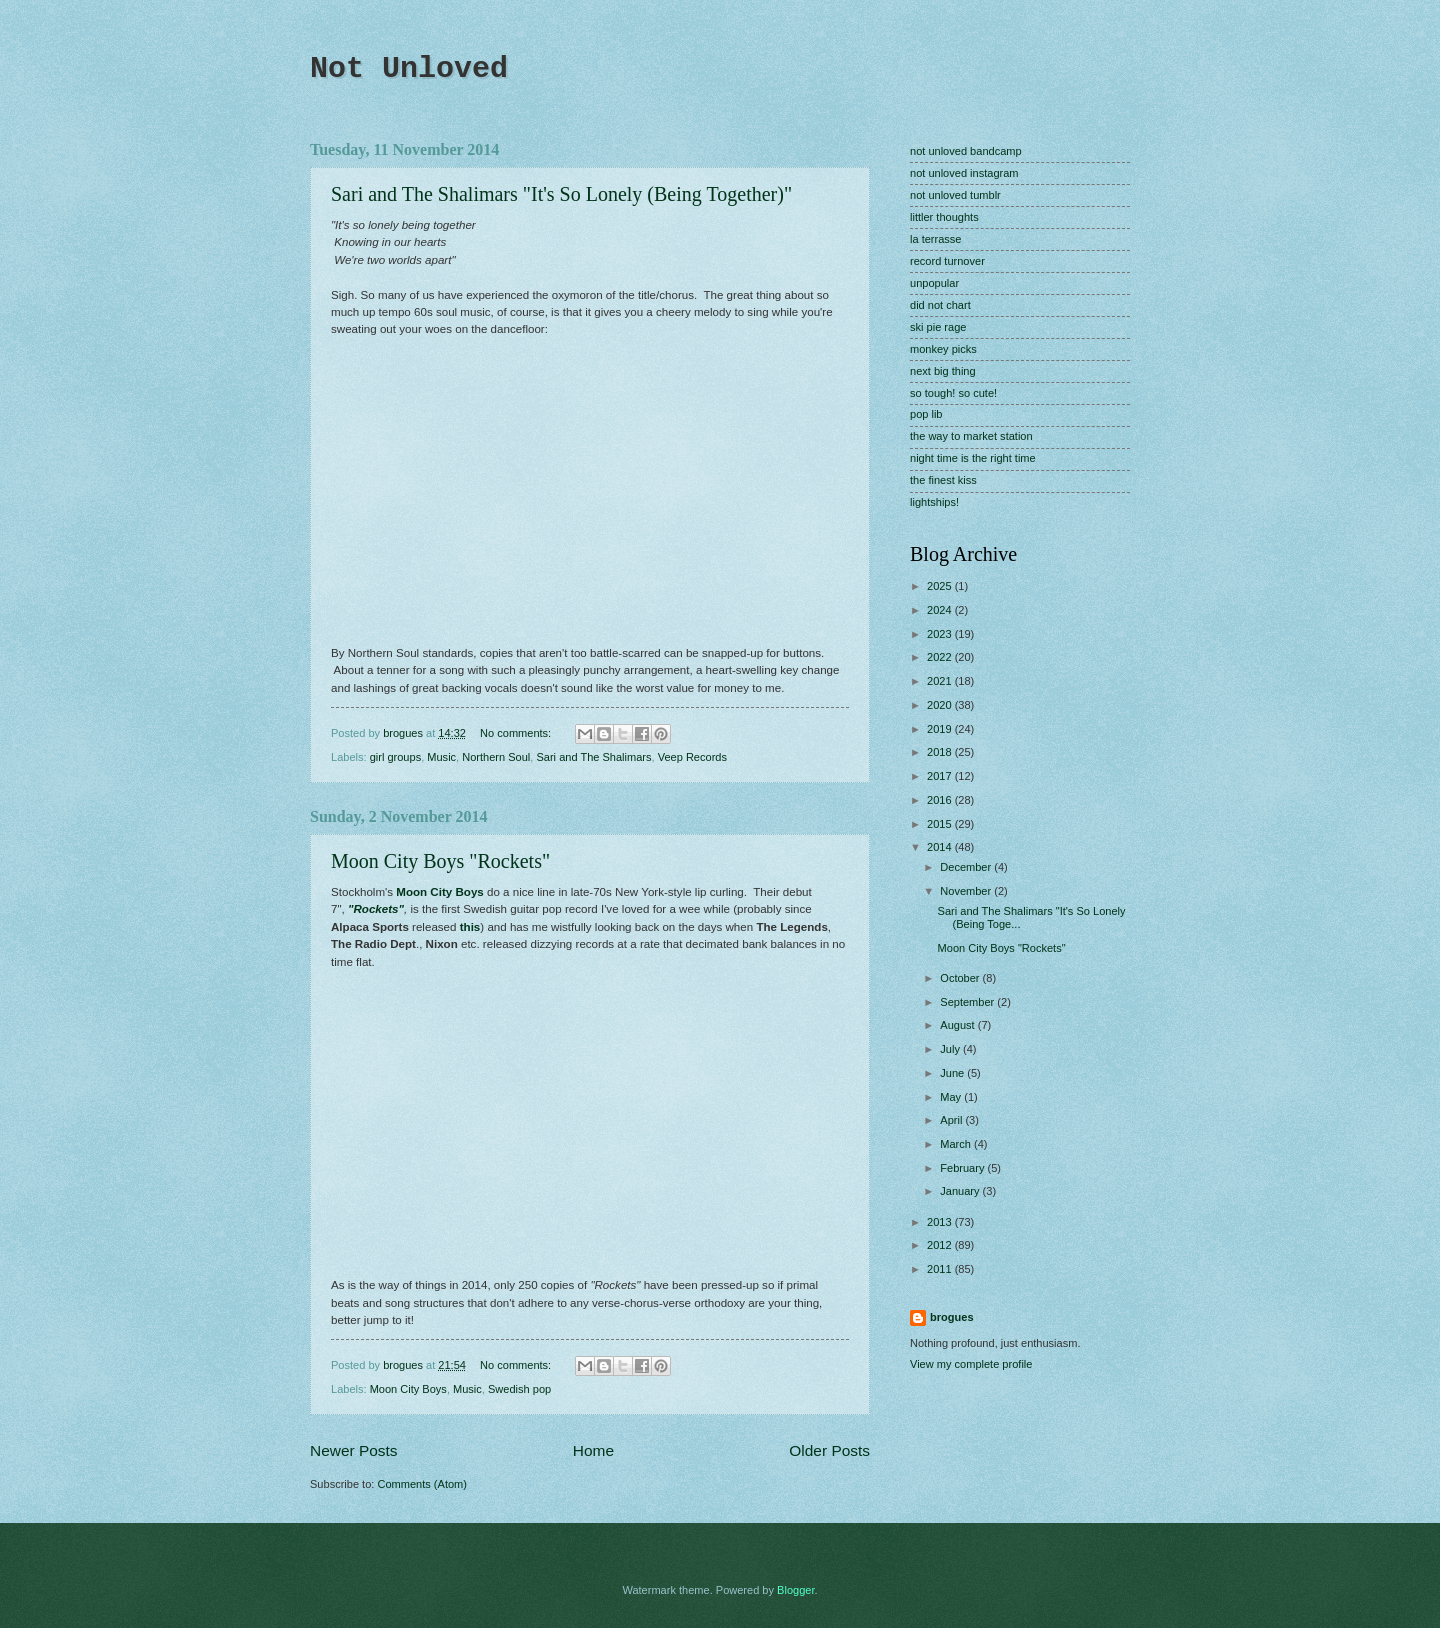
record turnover (947, 261)
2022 (941, 657)
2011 (941, 1269)
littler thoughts (944, 217)
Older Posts (829, 1450)
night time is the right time (973, 458)
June (953, 1073)
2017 (941, 776)
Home (593, 1450)
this (470, 927)
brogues (952, 1317)
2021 (941, 681)
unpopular (934, 283)
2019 (941, 729)
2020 (941, 705)
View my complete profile (971, 1364)
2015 (941, 824)
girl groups (396, 757)
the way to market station (971, 436)
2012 (941, 1245)
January (961, 1191)
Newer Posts (354, 1450)
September (968, 1002)
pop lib (926, 414)
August (958, 1025)
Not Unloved (409, 69)
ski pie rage (938, 327)
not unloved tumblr (955, 195)
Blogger (795, 1590)
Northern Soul (496, 757)
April (952, 1120)
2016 (941, 800)
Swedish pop (519, 1389)
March (957, 1144)
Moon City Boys (439, 892)
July (951, 1049)
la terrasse (936, 239)
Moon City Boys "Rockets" (440, 861)
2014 (941, 847)
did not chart (940, 305)
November (967, 891)
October (961, 978)
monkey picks (943, 349)
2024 (941, 610)
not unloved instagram (964, 173)
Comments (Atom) (422, 1484)
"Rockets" (376, 909)
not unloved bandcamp (966, 151)
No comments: (517, 733)
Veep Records (692, 757)
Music (441, 757)
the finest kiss (943, 480)
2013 (941, 1222)
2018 (941, 752)
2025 (941, 586)
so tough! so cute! (953, 393)
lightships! (934, 502)
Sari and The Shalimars (593, 757)
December (967, 867)
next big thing (943, 371)
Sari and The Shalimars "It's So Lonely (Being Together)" (561, 194)
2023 (941, 634)
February (963, 1168)
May (952, 1097)
